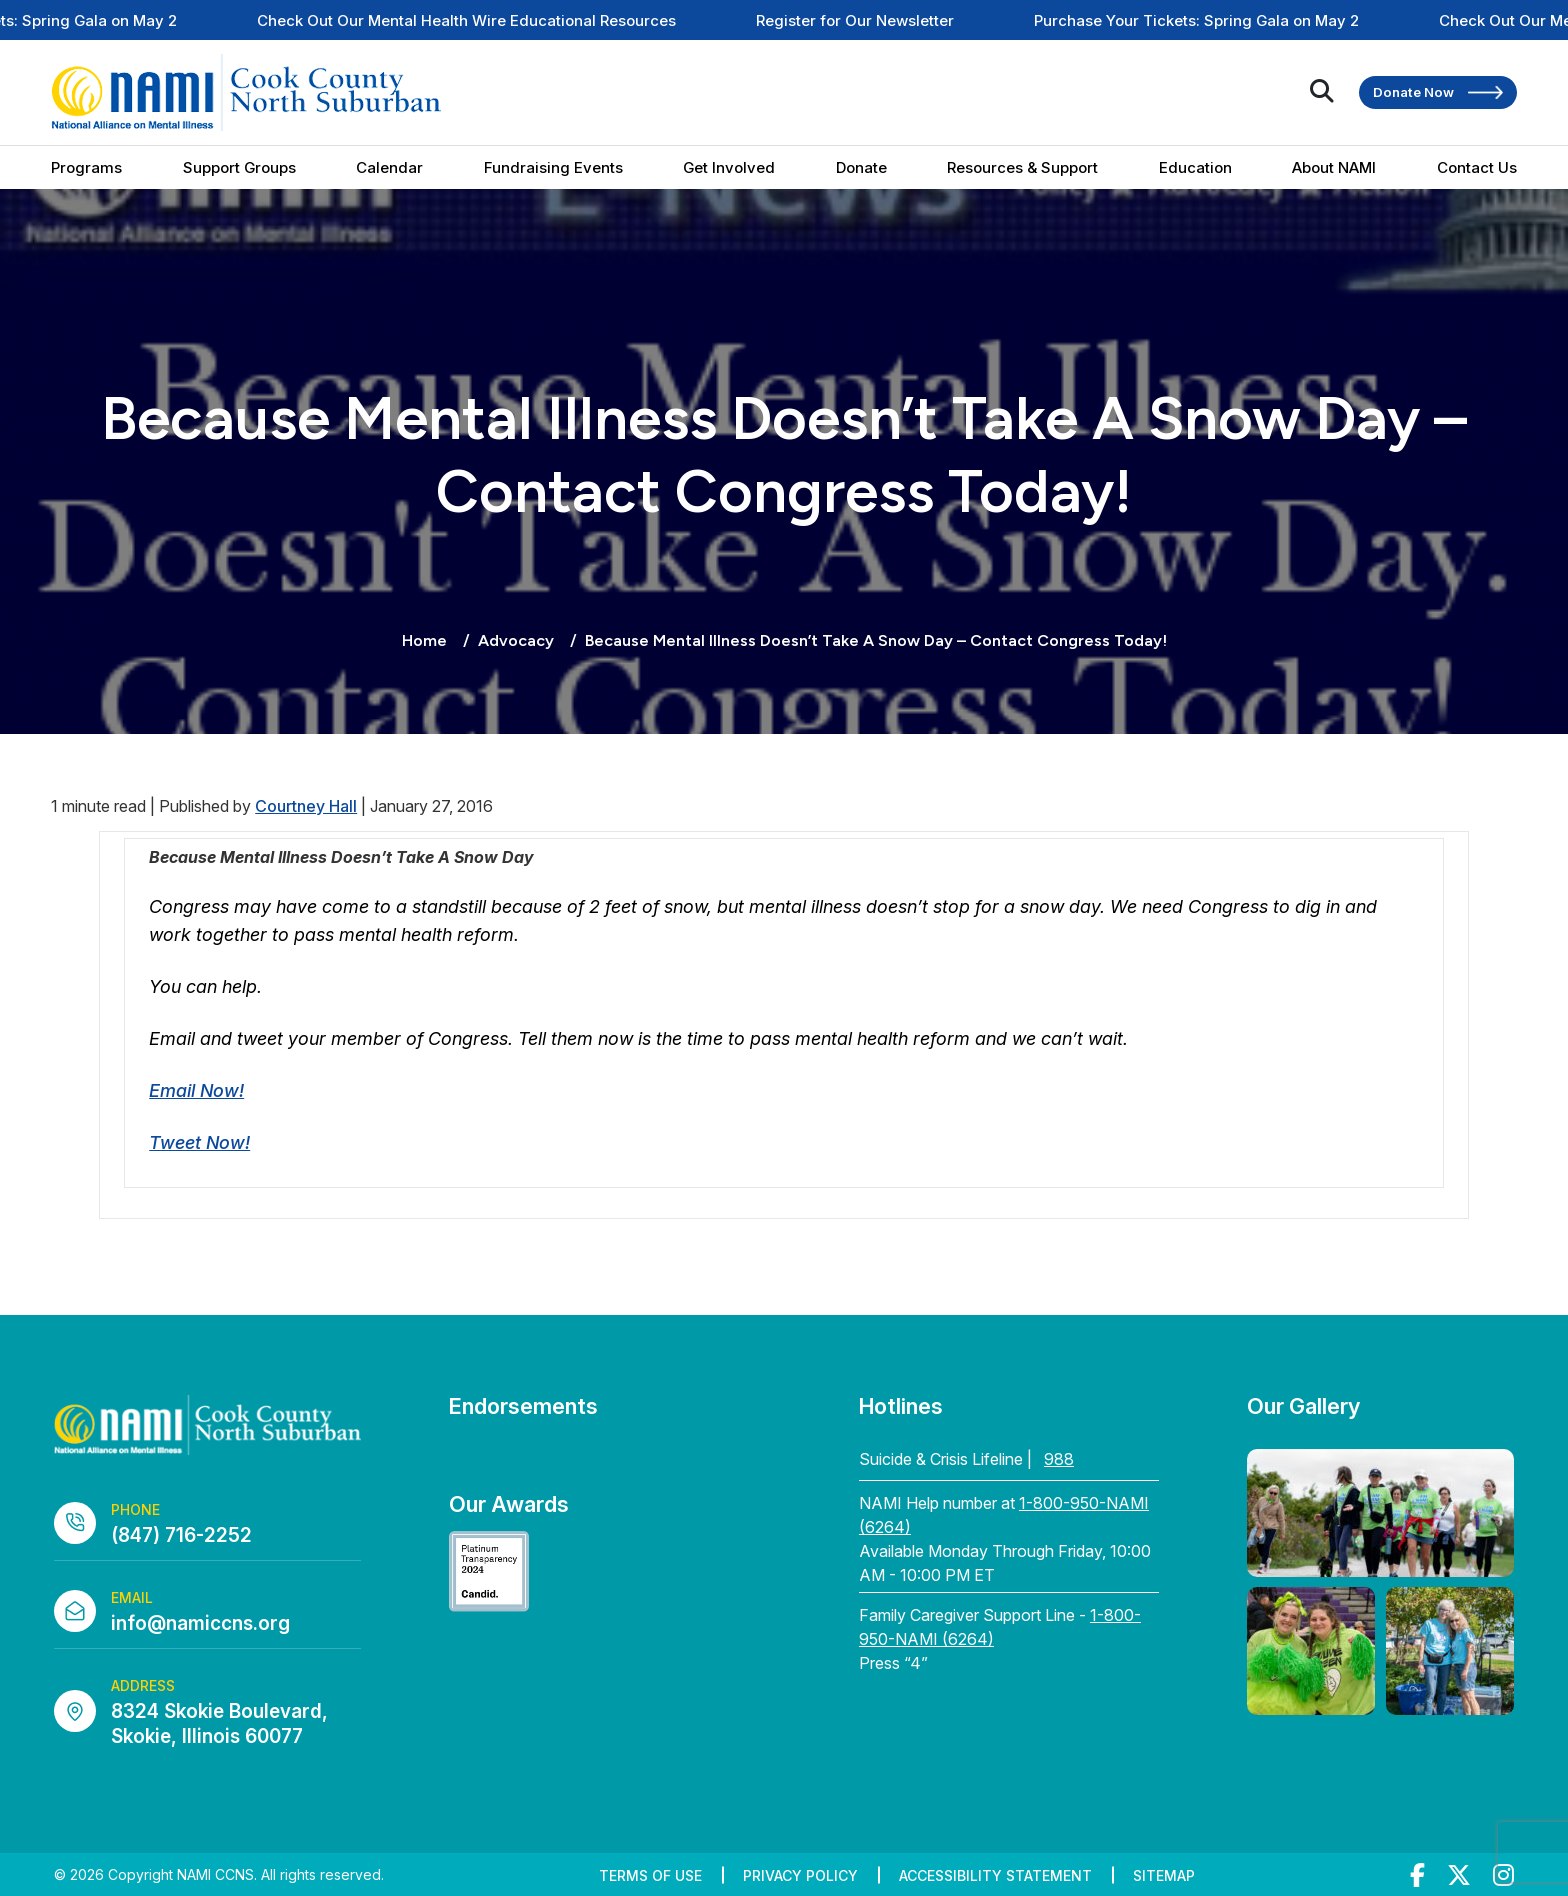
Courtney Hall (306, 806)
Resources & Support (1022, 167)
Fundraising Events (553, 167)
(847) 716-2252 (181, 1535)
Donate (861, 167)
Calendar (389, 167)
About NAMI (1334, 167)
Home (424, 640)
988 (1059, 1459)
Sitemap (1164, 1875)
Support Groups (239, 167)
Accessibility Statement (995, 1875)
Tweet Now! (199, 1142)
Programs (86, 167)
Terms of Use (650, 1875)
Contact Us (1477, 167)
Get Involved (729, 167)
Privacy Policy (800, 1875)
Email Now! (196, 1090)
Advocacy (516, 640)
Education (1195, 167)
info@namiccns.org (200, 1623)
